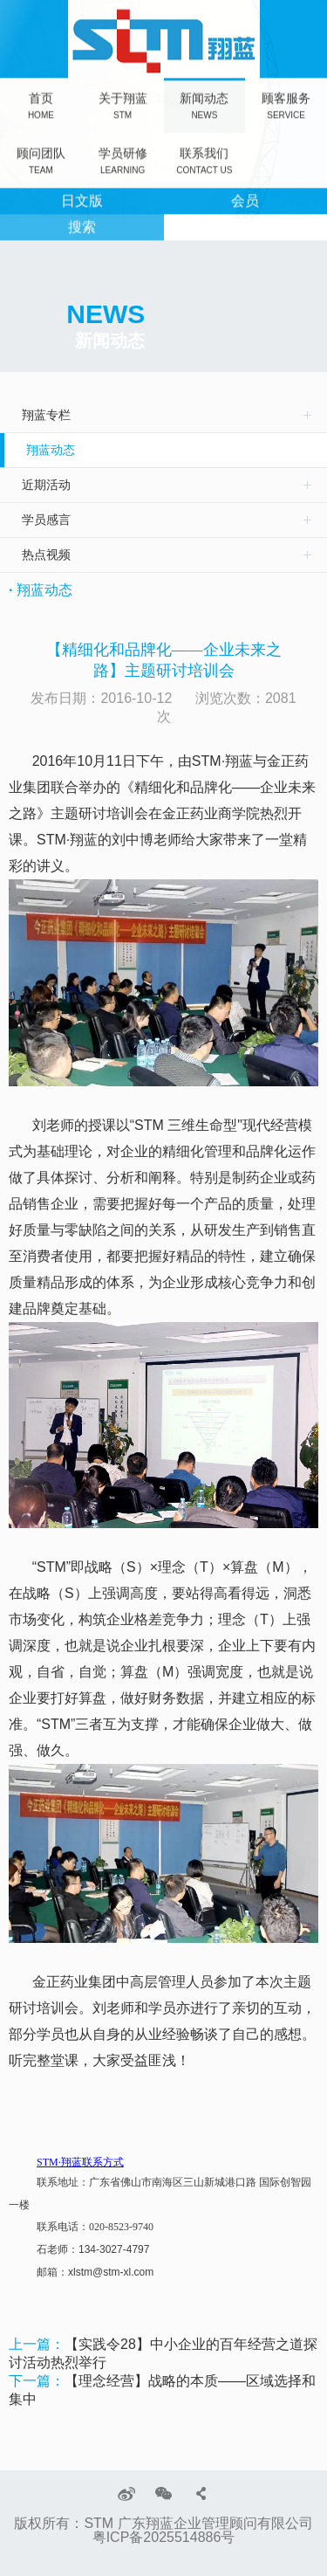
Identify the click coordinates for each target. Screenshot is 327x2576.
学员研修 (123, 159)
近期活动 (46, 485)
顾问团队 (41, 159)
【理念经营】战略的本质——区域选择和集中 (162, 2390)
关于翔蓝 (123, 104)
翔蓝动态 (50, 450)
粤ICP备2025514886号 (163, 2538)
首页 (41, 104)
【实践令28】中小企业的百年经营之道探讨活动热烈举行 (163, 2353)
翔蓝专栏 (46, 415)
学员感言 (46, 520)
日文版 (82, 199)
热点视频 (46, 554)
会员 (245, 199)
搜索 (82, 225)
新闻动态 (204, 104)
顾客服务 (286, 104)
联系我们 (204, 159)
